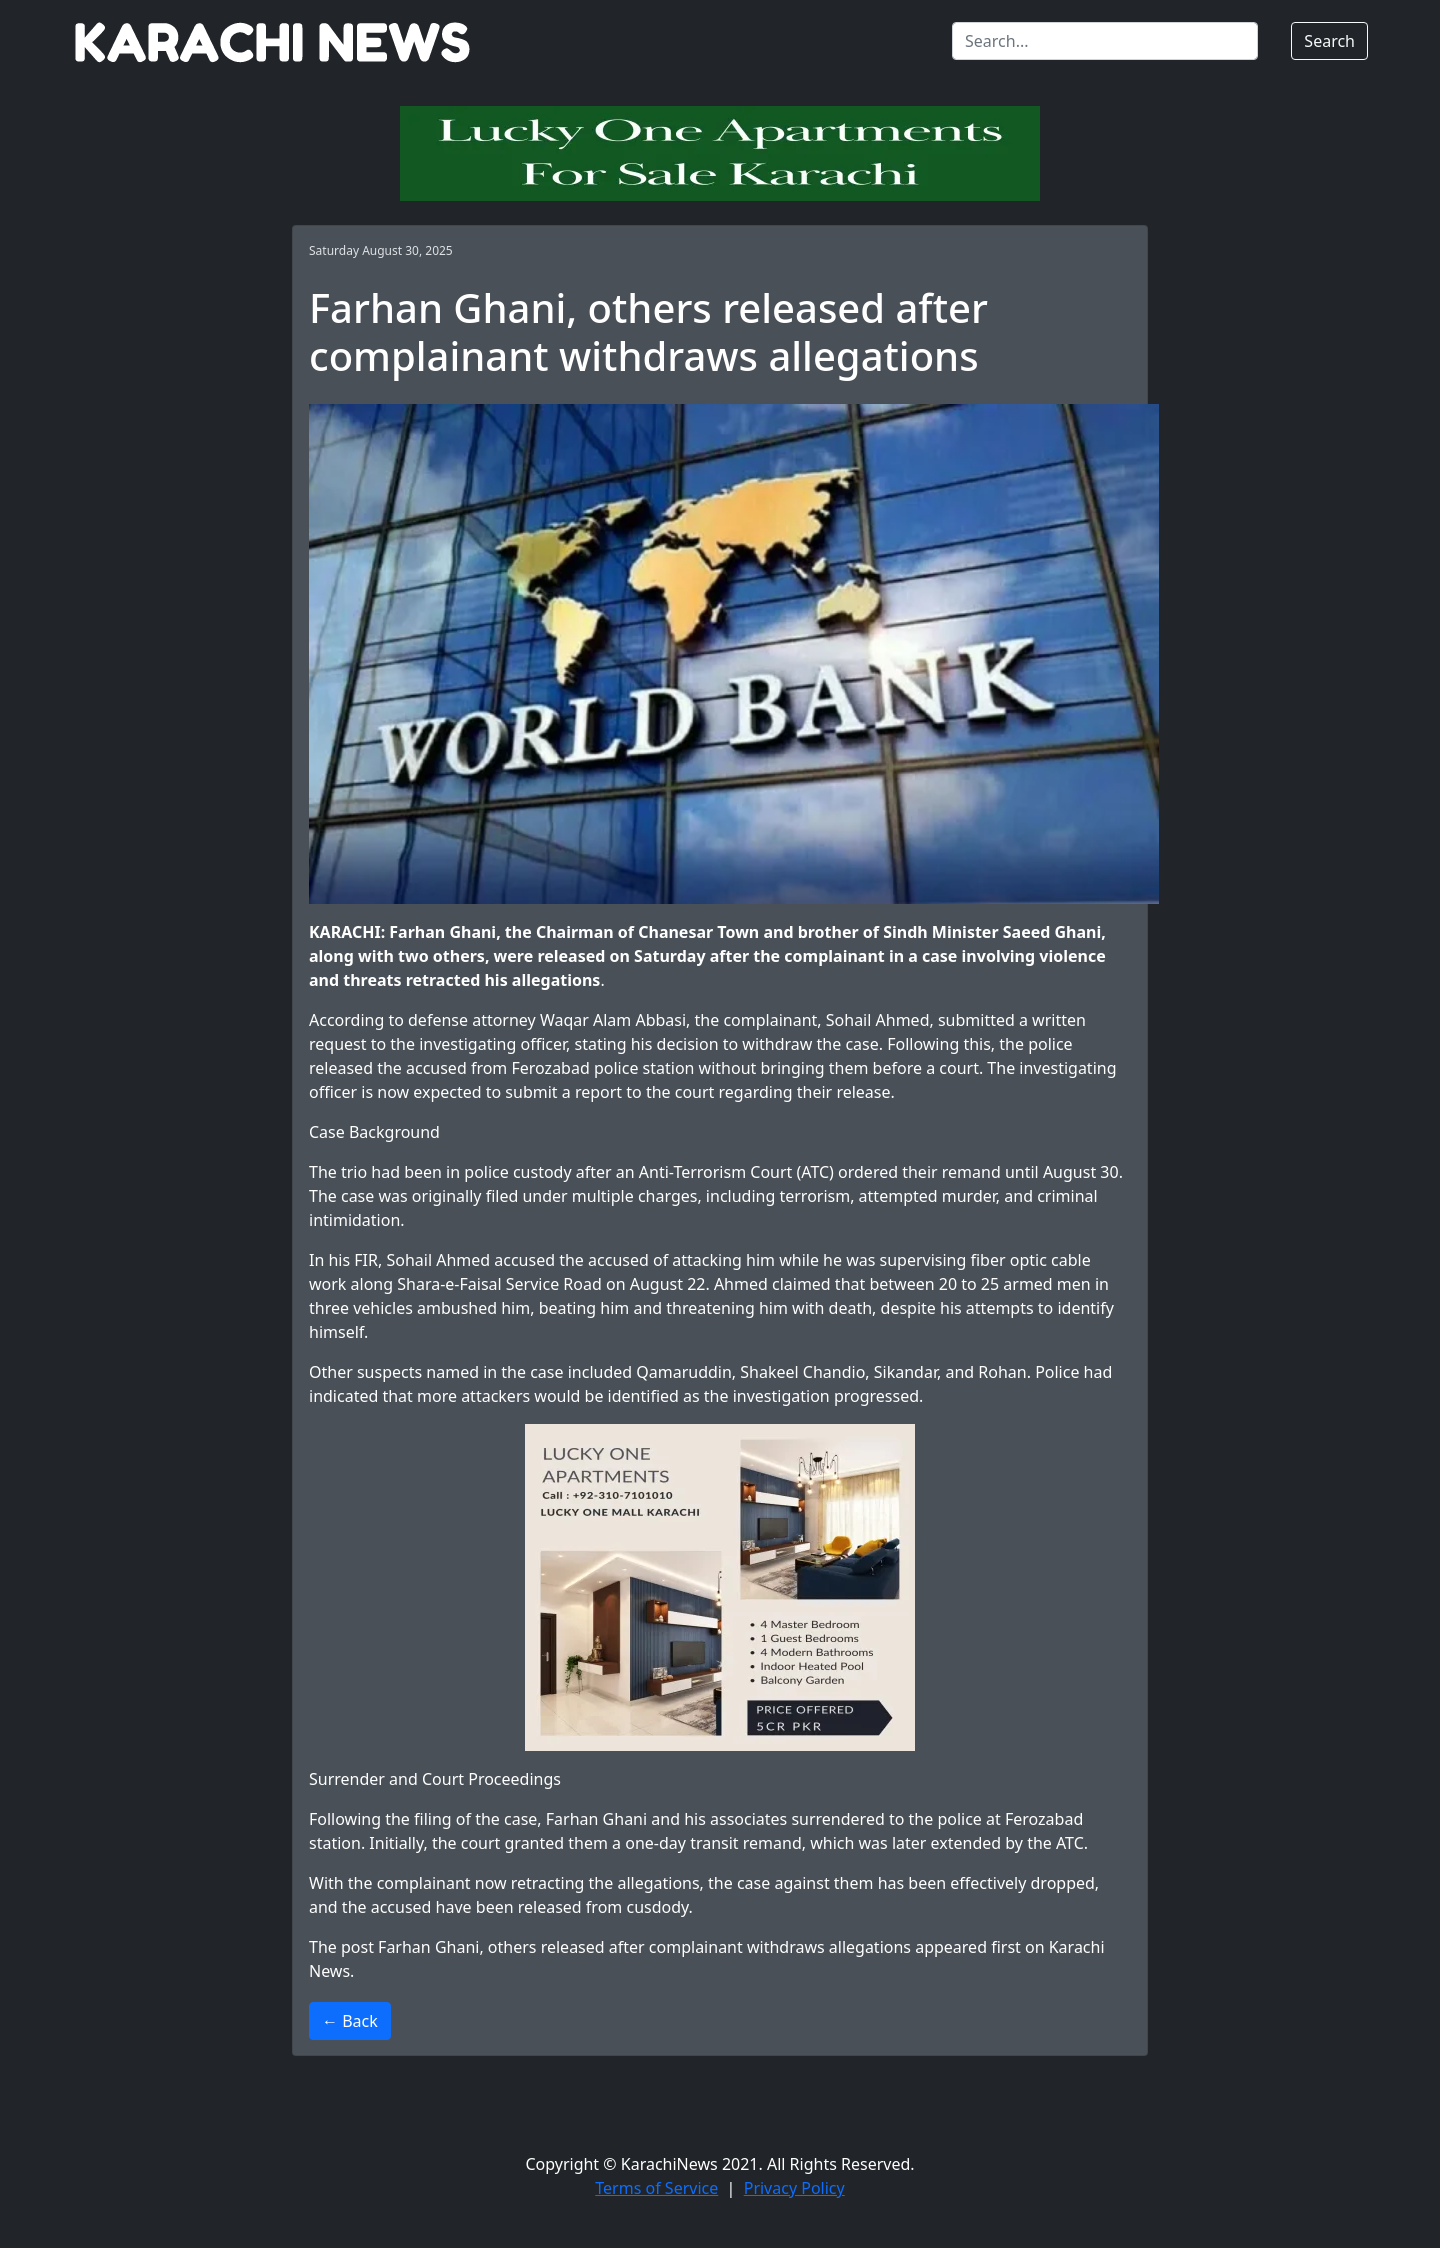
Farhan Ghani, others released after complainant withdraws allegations (644, 1947)
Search (1329, 41)
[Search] (1105, 41)
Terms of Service (656, 2188)
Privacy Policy (794, 2188)
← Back (350, 2021)
